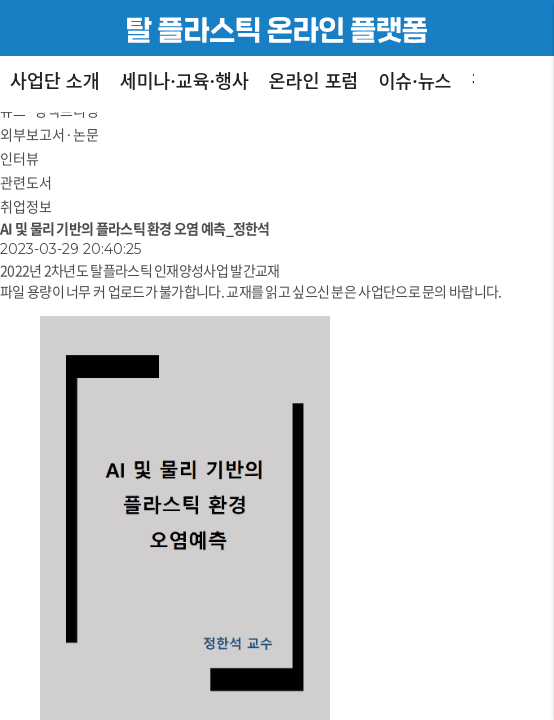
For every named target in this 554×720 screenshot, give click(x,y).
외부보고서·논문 (49, 134)
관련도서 (26, 182)
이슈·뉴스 (414, 80)
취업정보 (26, 206)
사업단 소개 (55, 80)
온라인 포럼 (314, 80)
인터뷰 (19, 158)
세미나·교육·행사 (184, 80)
